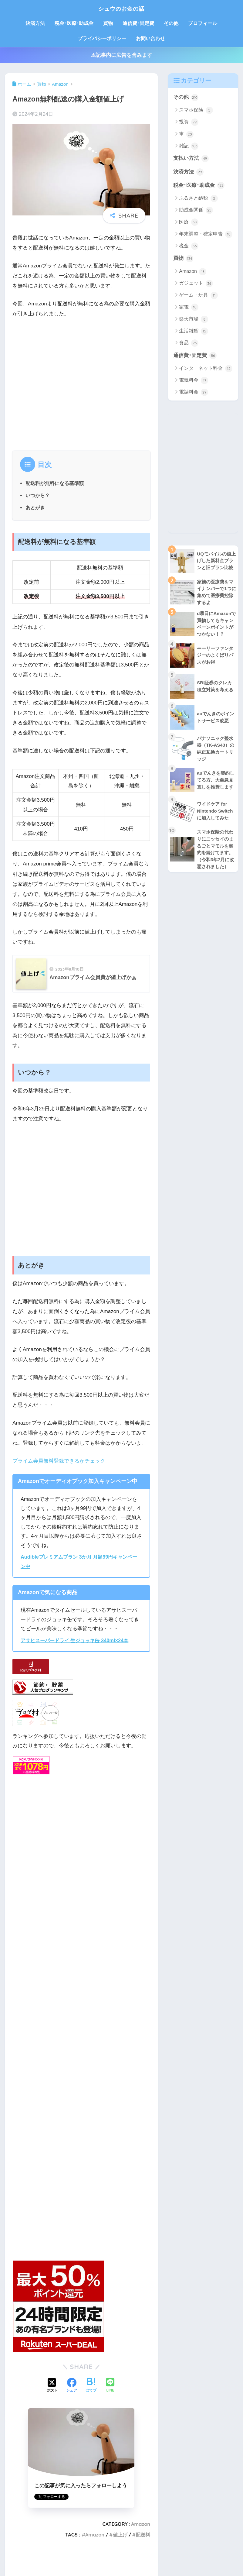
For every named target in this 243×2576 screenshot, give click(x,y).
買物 (108, 23)
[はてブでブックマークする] (91, 2385)
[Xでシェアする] (52, 2385)
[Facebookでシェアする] (71, 2385)
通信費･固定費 (138, 23)
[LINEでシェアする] (110, 2385)
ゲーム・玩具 (198, 296)
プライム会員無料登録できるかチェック (58, 1461)
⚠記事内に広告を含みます (121, 55)
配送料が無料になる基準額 (54, 483)
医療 (188, 222)
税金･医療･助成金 (74, 23)
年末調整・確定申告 (205, 234)
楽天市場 (193, 320)
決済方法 (35, 23)
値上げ (120, 2535)
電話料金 (193, 393)
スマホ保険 (196, 110)
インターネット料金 (205, 369)
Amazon (140, 2524)
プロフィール (202, 23)
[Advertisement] (81, 382)
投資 (188, 122)
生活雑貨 (193, 331)
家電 (188, 307)
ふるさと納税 (198, 199)
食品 (188, 343)
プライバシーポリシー (102, 38)
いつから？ (37, 495)
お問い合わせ (150, 38)
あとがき (35, 507)
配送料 (143, 2535)
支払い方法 (191, 158)
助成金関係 (196, 211)
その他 (171, 23)
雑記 (188, 146)
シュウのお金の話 (121, 8)
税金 (188, 246)
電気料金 (193, 381)
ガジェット (196, 284)
